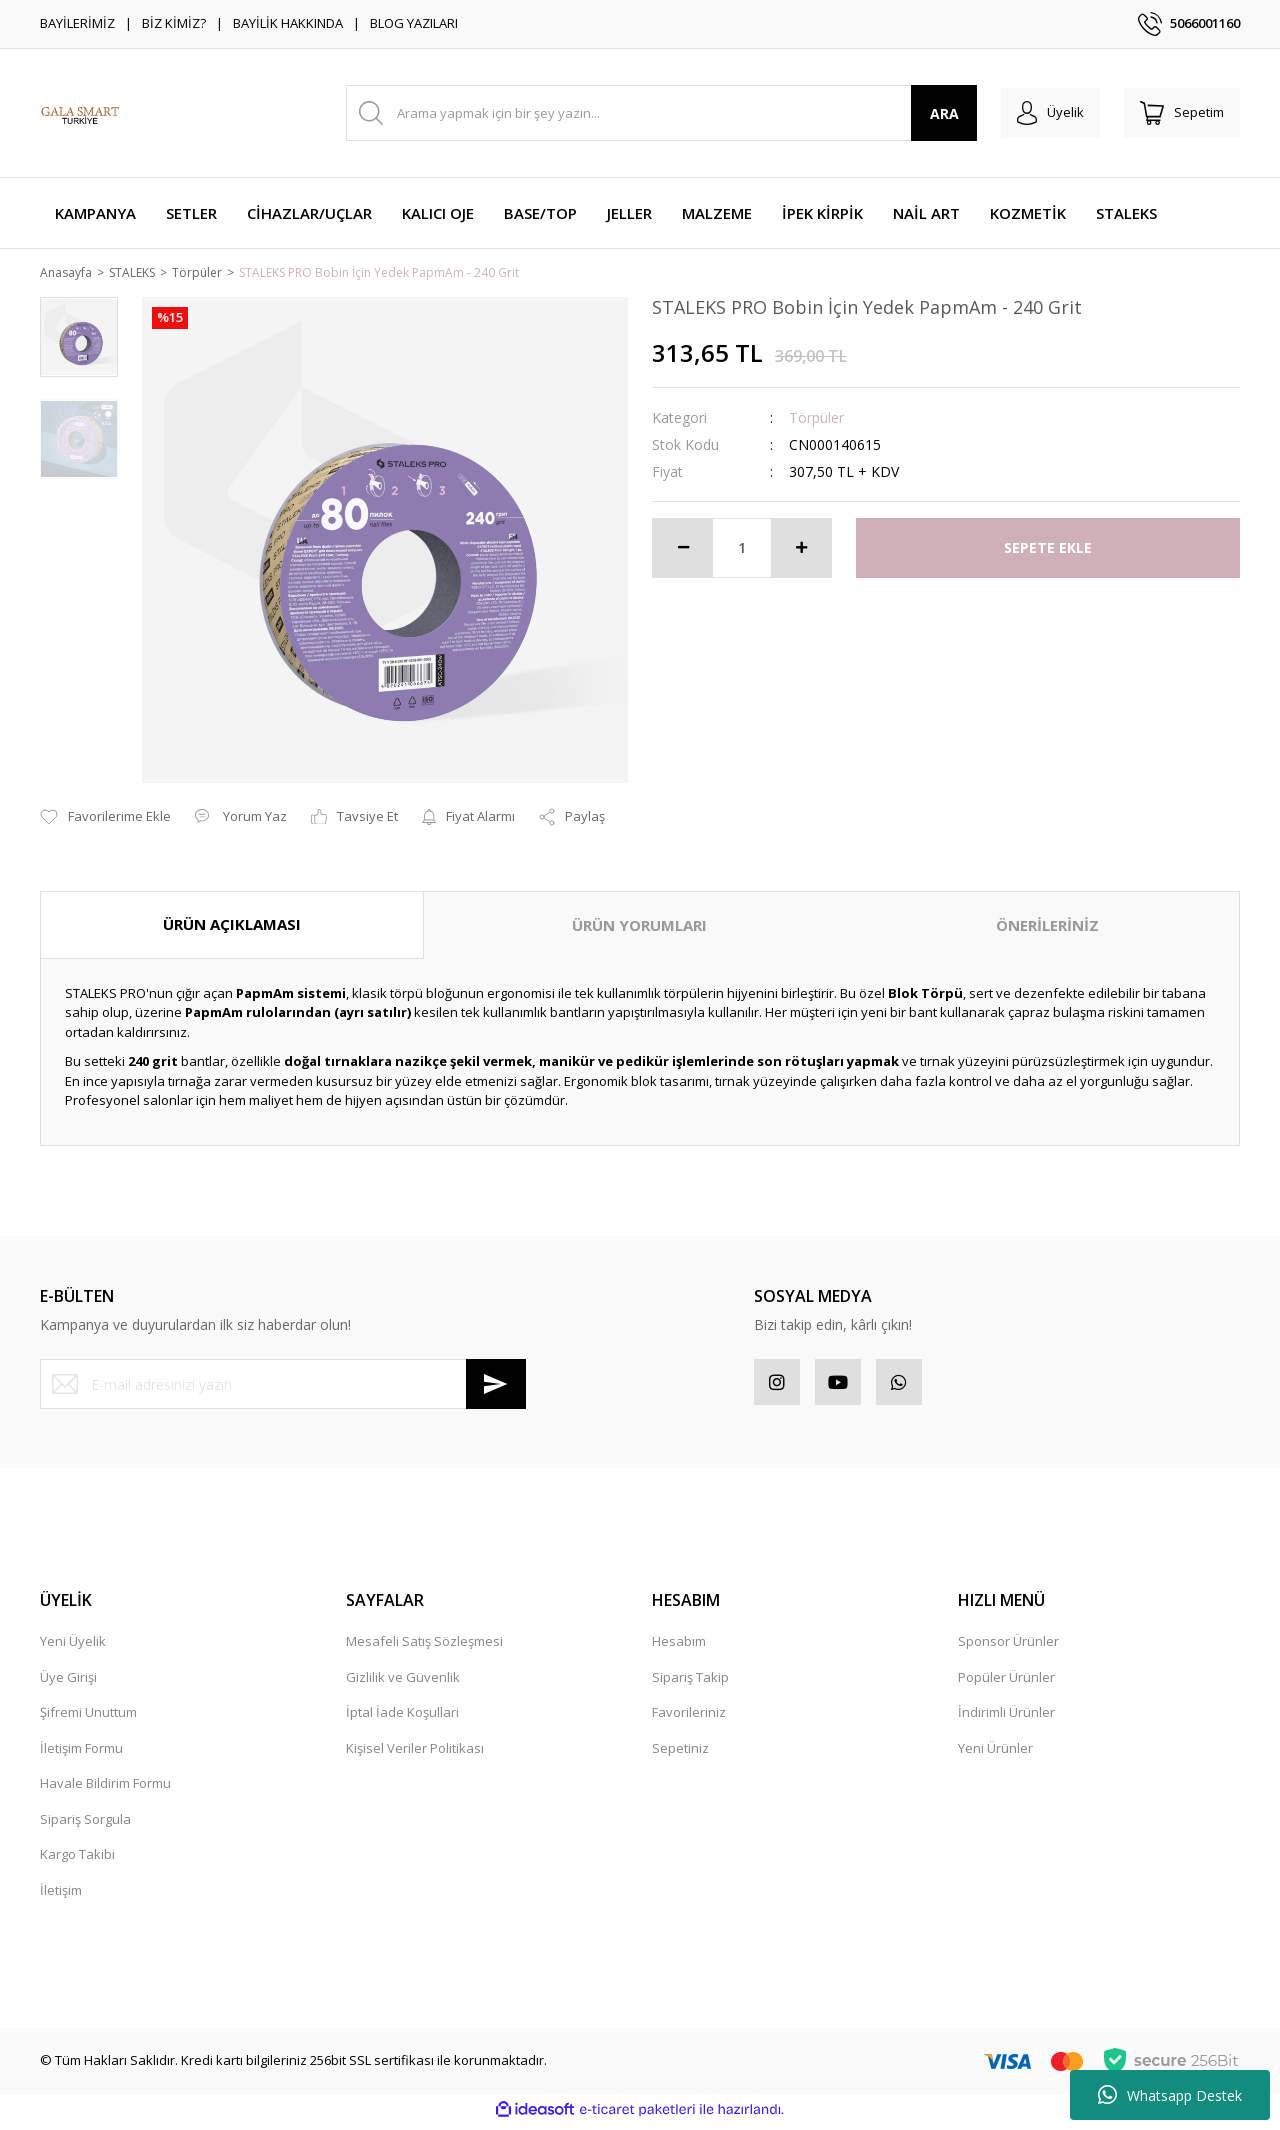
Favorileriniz (689, 1718)
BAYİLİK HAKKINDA (288, 23)
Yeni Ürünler (995, 1753)
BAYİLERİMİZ (77, 23)
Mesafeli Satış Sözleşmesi (424, 1647)
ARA (928, 113)
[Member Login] (1038, 113)
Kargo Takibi (77, 1860)
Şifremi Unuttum (88, 1718)
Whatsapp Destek (1170, 2095)
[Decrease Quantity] (683, 549)
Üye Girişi (68, 1682)
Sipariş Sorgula (85, 1824)
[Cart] (1178, 113)
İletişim (61, 1895)
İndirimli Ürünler (1006, 1718)
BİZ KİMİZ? (174, 23)
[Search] (653, 113)
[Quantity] (742, 549)
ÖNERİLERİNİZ (1047, 927)
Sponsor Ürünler (1008, 1647)
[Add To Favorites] (105, 819)
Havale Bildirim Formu (105, 1789)
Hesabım (679, 1647)
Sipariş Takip (690, 1682)
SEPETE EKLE (1048, 549)
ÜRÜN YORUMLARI (639, 927)
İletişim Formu (81, 1753)
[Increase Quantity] (801, 549)
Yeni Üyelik (73, 1647)
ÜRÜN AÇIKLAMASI (232, 926)
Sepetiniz (680, 1753)
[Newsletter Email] (283, 1386)
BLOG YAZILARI (414, 23)
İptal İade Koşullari (402, 1718)
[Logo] (80, 113)
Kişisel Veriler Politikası (415, 1753)
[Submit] (496, 1386)
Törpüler (816, 418)
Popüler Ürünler (1006, 1682)
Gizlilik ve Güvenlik (403, 1682)
